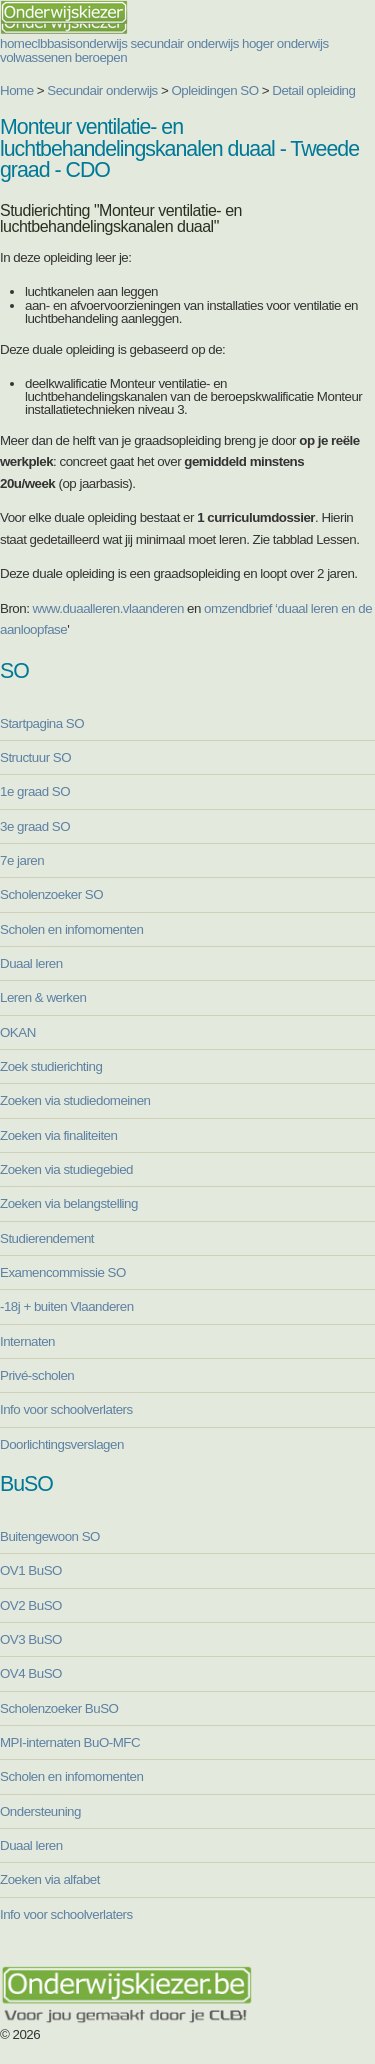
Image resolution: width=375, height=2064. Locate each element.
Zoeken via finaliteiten (58, 1135)
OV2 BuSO (31, 1605)
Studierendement (47, 1238)
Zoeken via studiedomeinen (75, 1100)
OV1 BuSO (31, 1570)
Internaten (27, 1341)
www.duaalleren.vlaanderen (108, 608)
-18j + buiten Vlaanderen (67, 1306)
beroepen (101, 57)
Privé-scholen (37, 1375)
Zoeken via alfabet (50, 1879)
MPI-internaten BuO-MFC (70, 1742)
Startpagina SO (42, 723)
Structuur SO (35, 757)
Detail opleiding (313, 90)
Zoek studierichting (51, 1066)
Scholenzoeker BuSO (59, 1708)
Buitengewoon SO (50, 1536)
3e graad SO (35, 826)
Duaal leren (31, 963)
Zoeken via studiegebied (66, 1169)
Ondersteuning (40, 1811)
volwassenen (36, 57)
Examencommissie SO (63, 1272)
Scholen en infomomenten (71, 929)
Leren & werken (43, 997)
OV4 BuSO (31, 1673)
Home (17, 90)
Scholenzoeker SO (51, 894)
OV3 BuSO (31, 1639)
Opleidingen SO (215, 90)
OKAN (18, 1032)
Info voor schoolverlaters (66, 1409)
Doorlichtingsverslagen (62, 1444)
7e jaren (22, 860)
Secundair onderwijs (102, 90)
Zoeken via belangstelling (69, 1203)
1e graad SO (35, 791)
